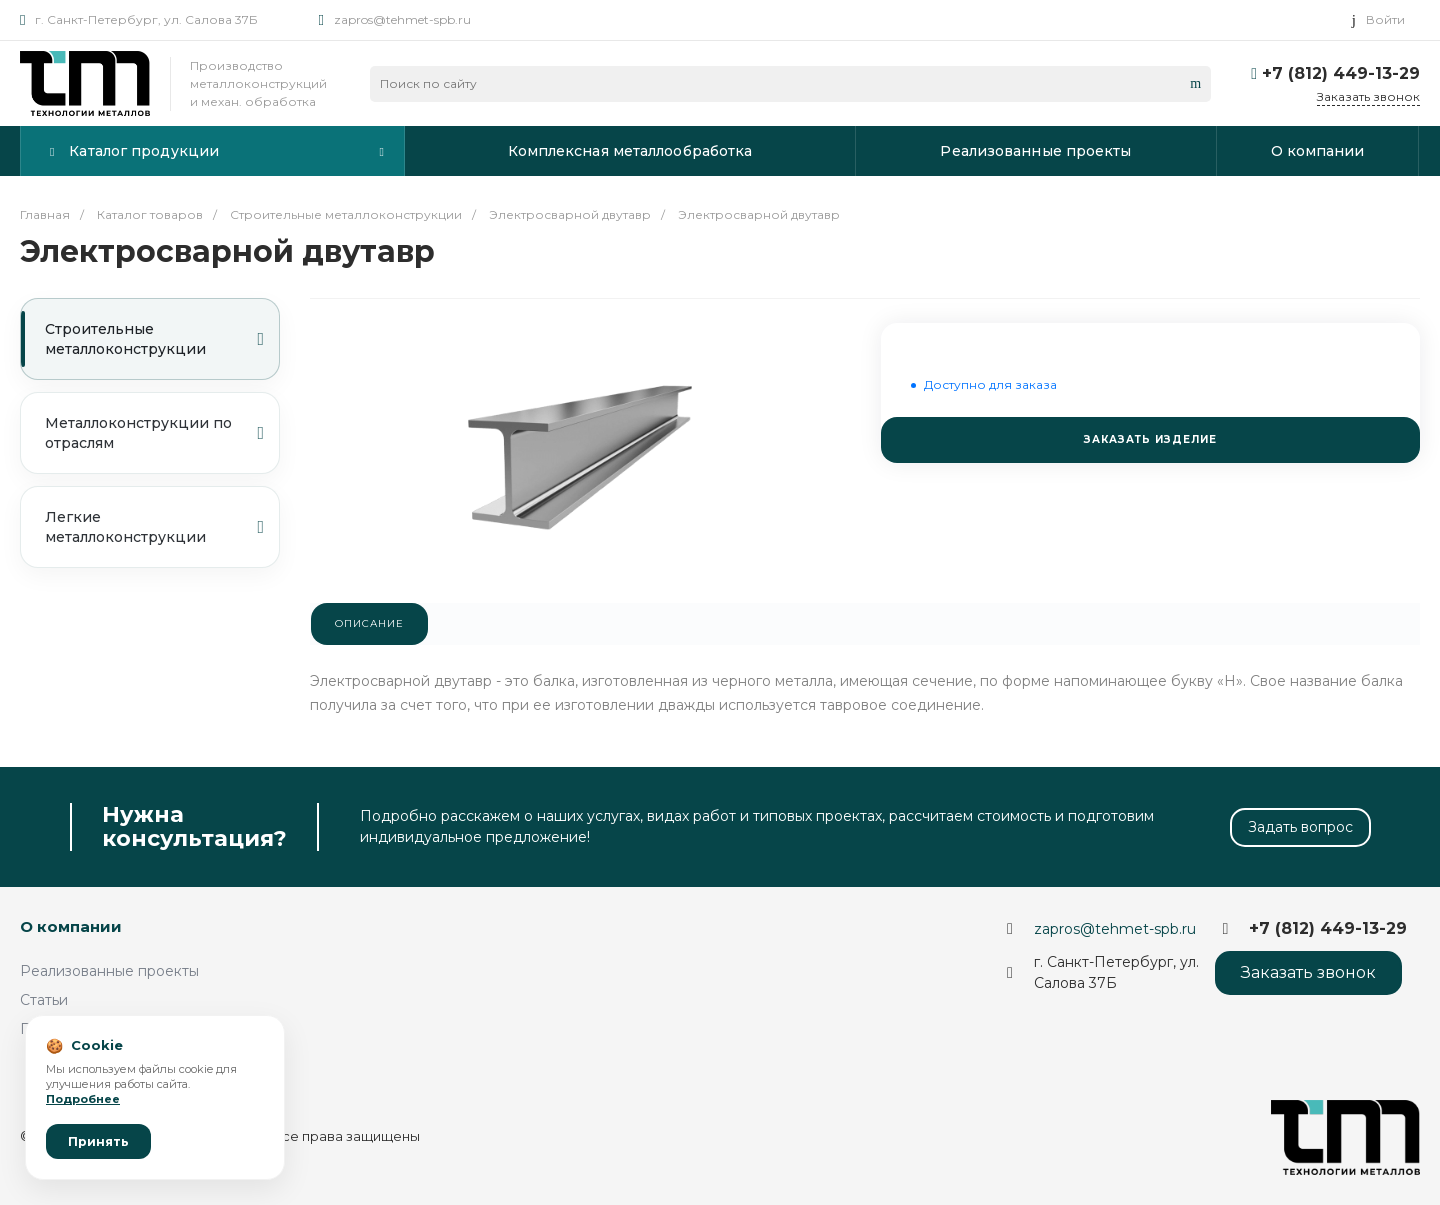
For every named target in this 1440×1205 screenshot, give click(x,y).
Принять (98, 1141)
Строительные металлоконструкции (154, 339)
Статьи (44, 1000)
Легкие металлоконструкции (154, 527)
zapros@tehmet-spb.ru (402, 19)
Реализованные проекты (109, 971)
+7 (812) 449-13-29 (1341, 73)
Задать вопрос (1300, 827)
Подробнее (83, 1099)
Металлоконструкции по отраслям (154, 433)
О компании (71, 926)
